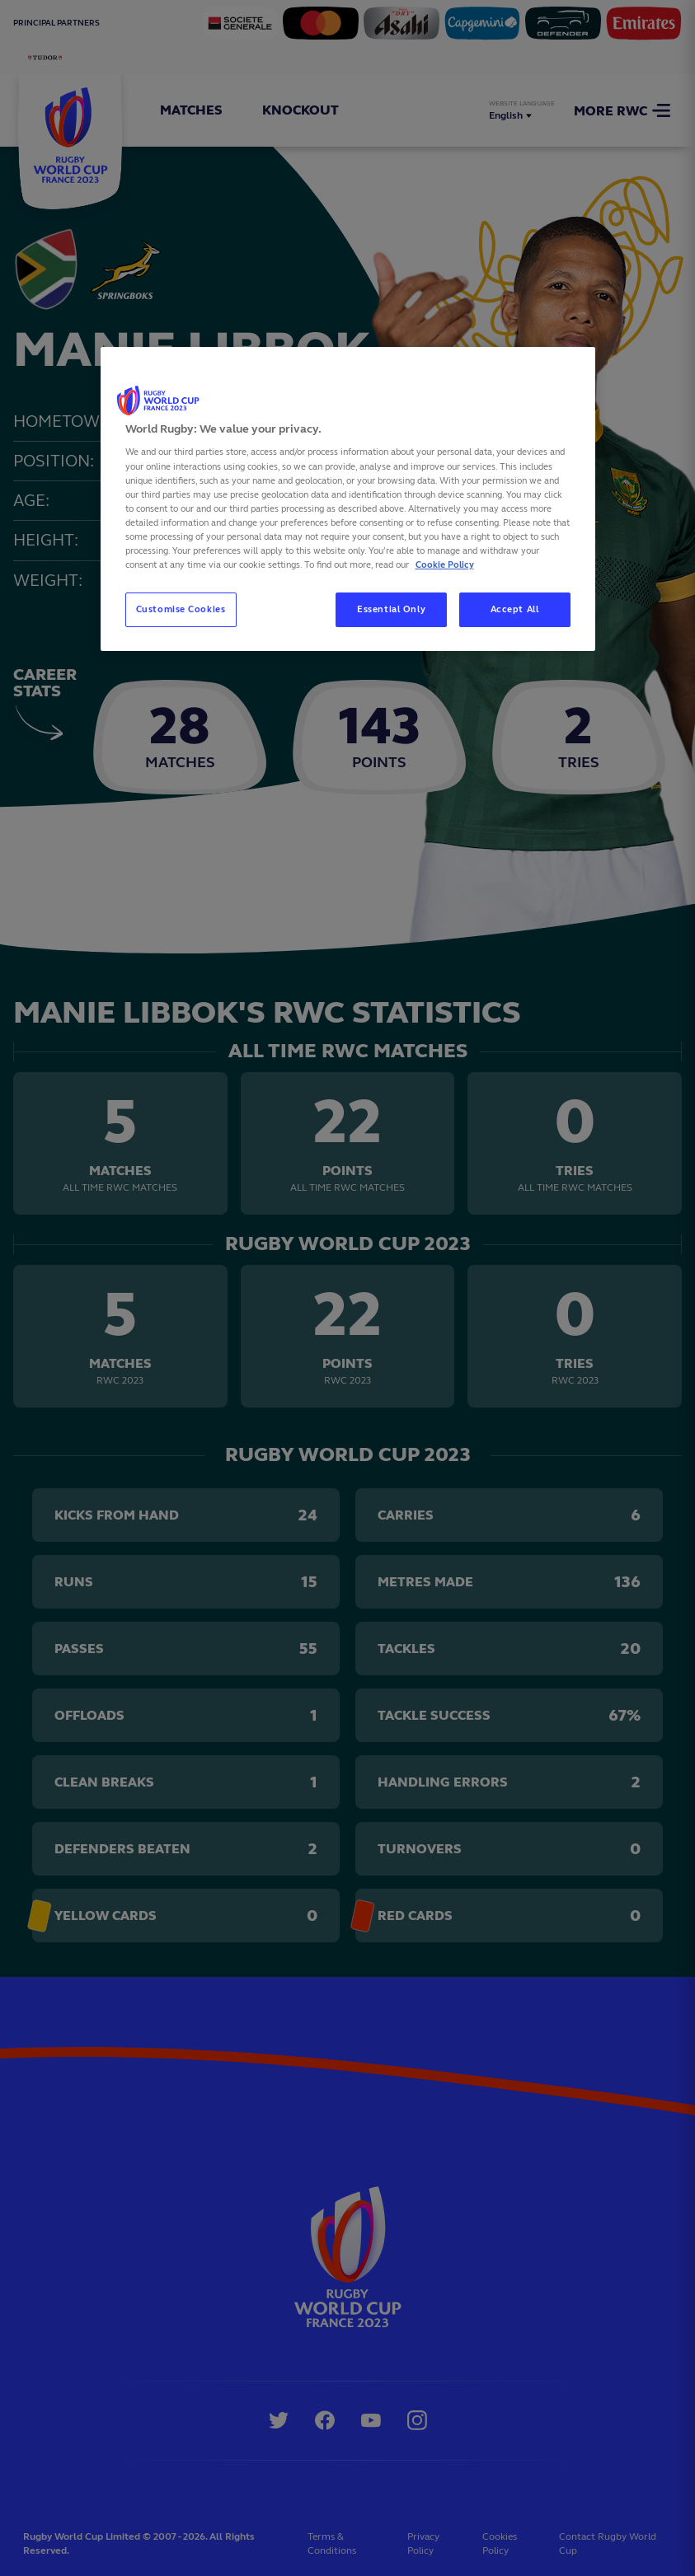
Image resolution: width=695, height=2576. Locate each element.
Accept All (515, 609)
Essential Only (391, 609)
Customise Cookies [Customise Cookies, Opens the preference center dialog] (181, 609)
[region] (348, 499)
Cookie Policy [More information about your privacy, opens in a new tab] (445, 564)
